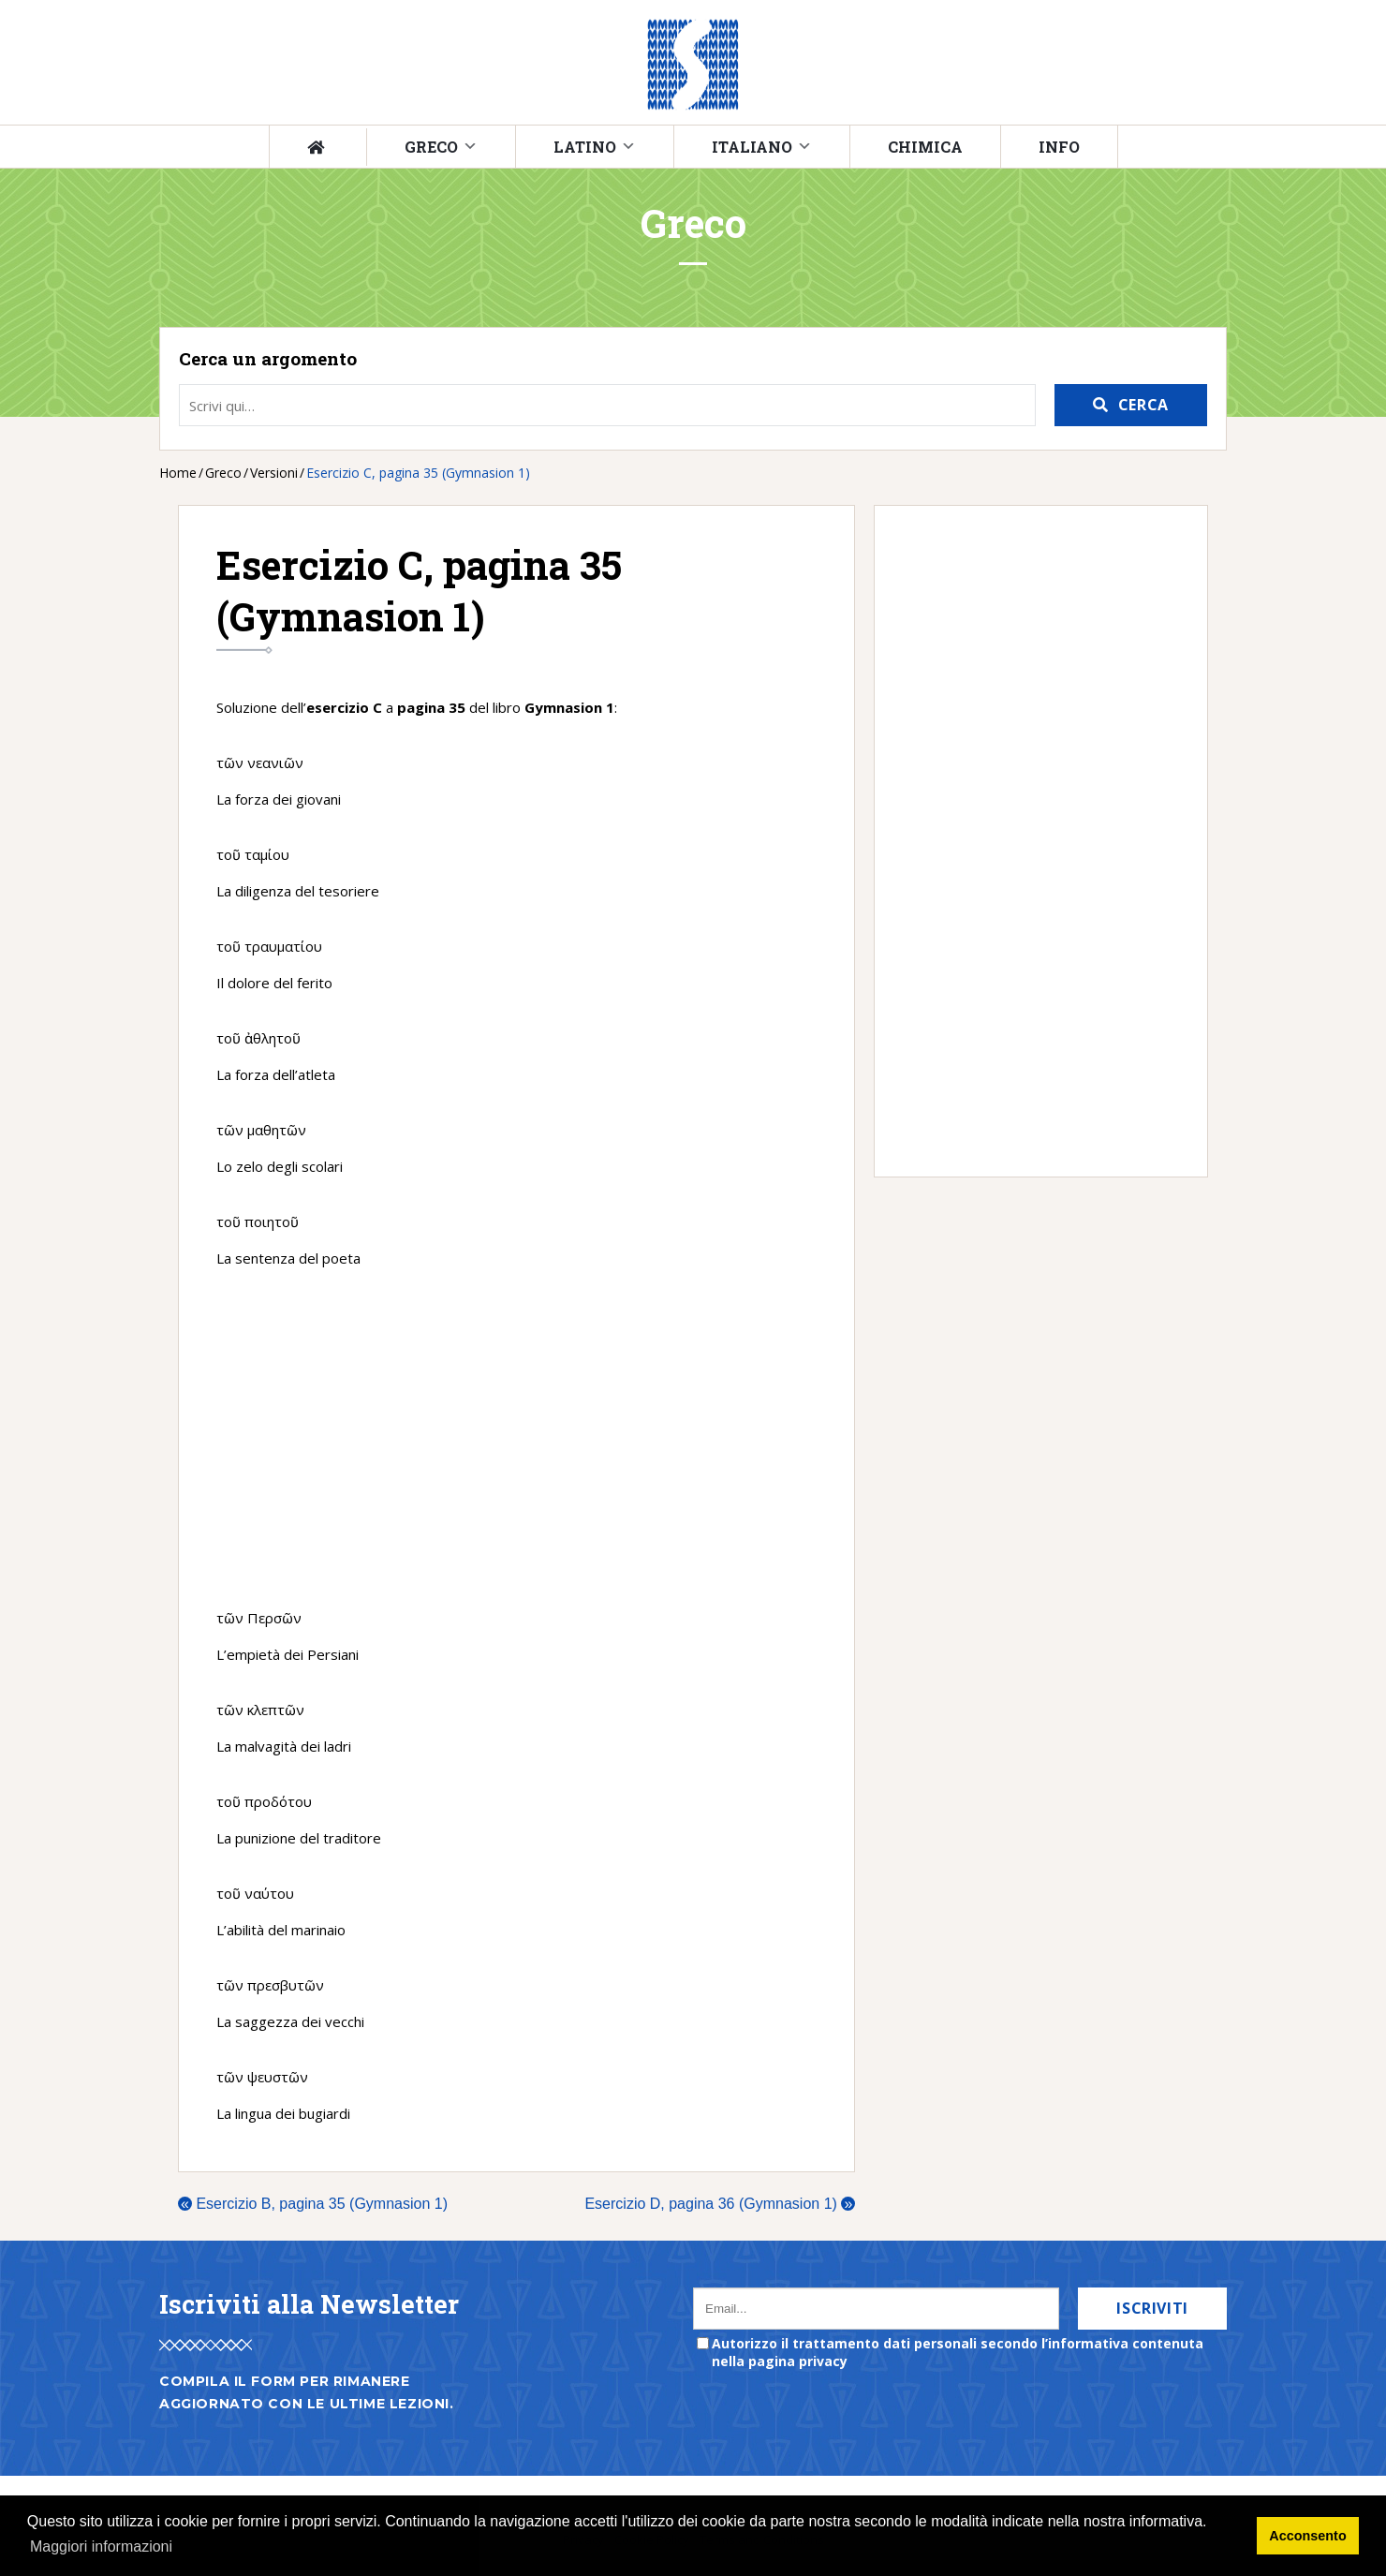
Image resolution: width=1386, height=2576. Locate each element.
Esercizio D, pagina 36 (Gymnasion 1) (719, 2204)
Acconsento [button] (1307, 2535)
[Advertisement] (516, 1438)
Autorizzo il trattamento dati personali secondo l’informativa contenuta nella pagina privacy (957, 2352)
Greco (431, 146)
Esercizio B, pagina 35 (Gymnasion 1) (313, 2204)
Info (1059, 146)
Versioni (274, 472)
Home (178, 472)
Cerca (1143, 404)
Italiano (752, 146)
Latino (584, 146)
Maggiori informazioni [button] (101, 2546)
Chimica (925, 146)
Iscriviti (1152, 2308)
